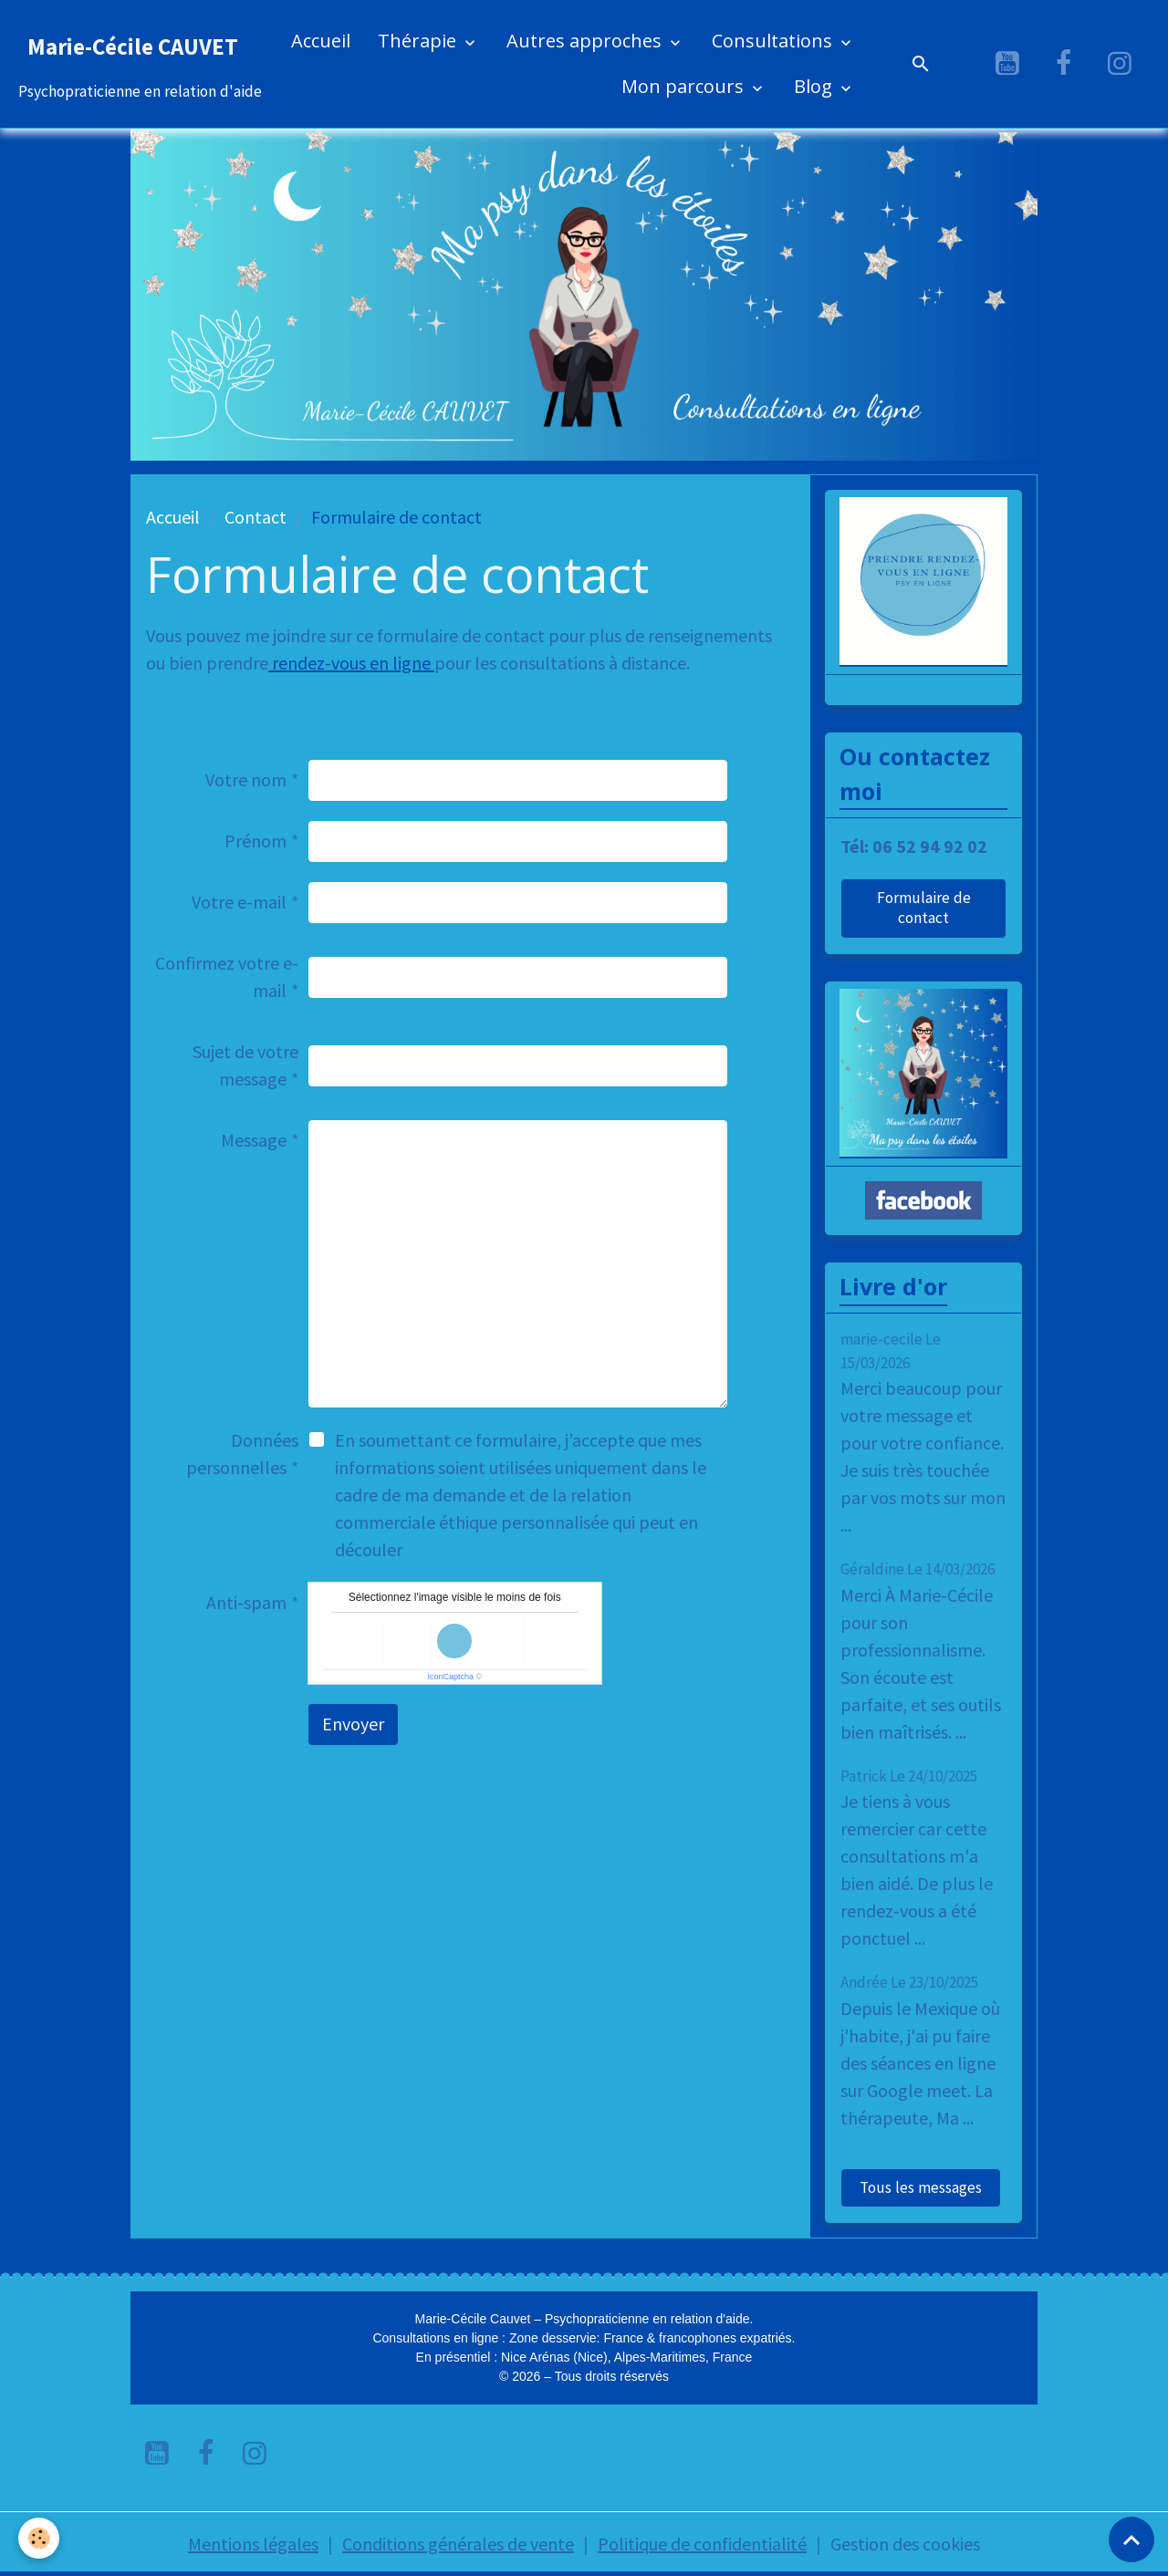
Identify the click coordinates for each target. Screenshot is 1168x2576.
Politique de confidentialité (702, 2543)
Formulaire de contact (924, 908)
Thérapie (419, 40)
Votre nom (246, 779)
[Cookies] (38, 2538)
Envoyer (353, 1723)
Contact (255, 516)
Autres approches (586, 40)
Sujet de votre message (245, 1065)
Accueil (320, 40)
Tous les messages (921, 2187)
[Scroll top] (1131, 2539)
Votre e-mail (239, 901)
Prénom (255, 840)
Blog (815, 86)
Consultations (774, 40)
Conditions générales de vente (458, 2543)
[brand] (140, 64)
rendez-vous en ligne (351, 662)
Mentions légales (253, 2543)
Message (254, 1139)
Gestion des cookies (905, 2543)
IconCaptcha (450, 1676)
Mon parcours (684, 86)
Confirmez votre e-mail (226, 976)
